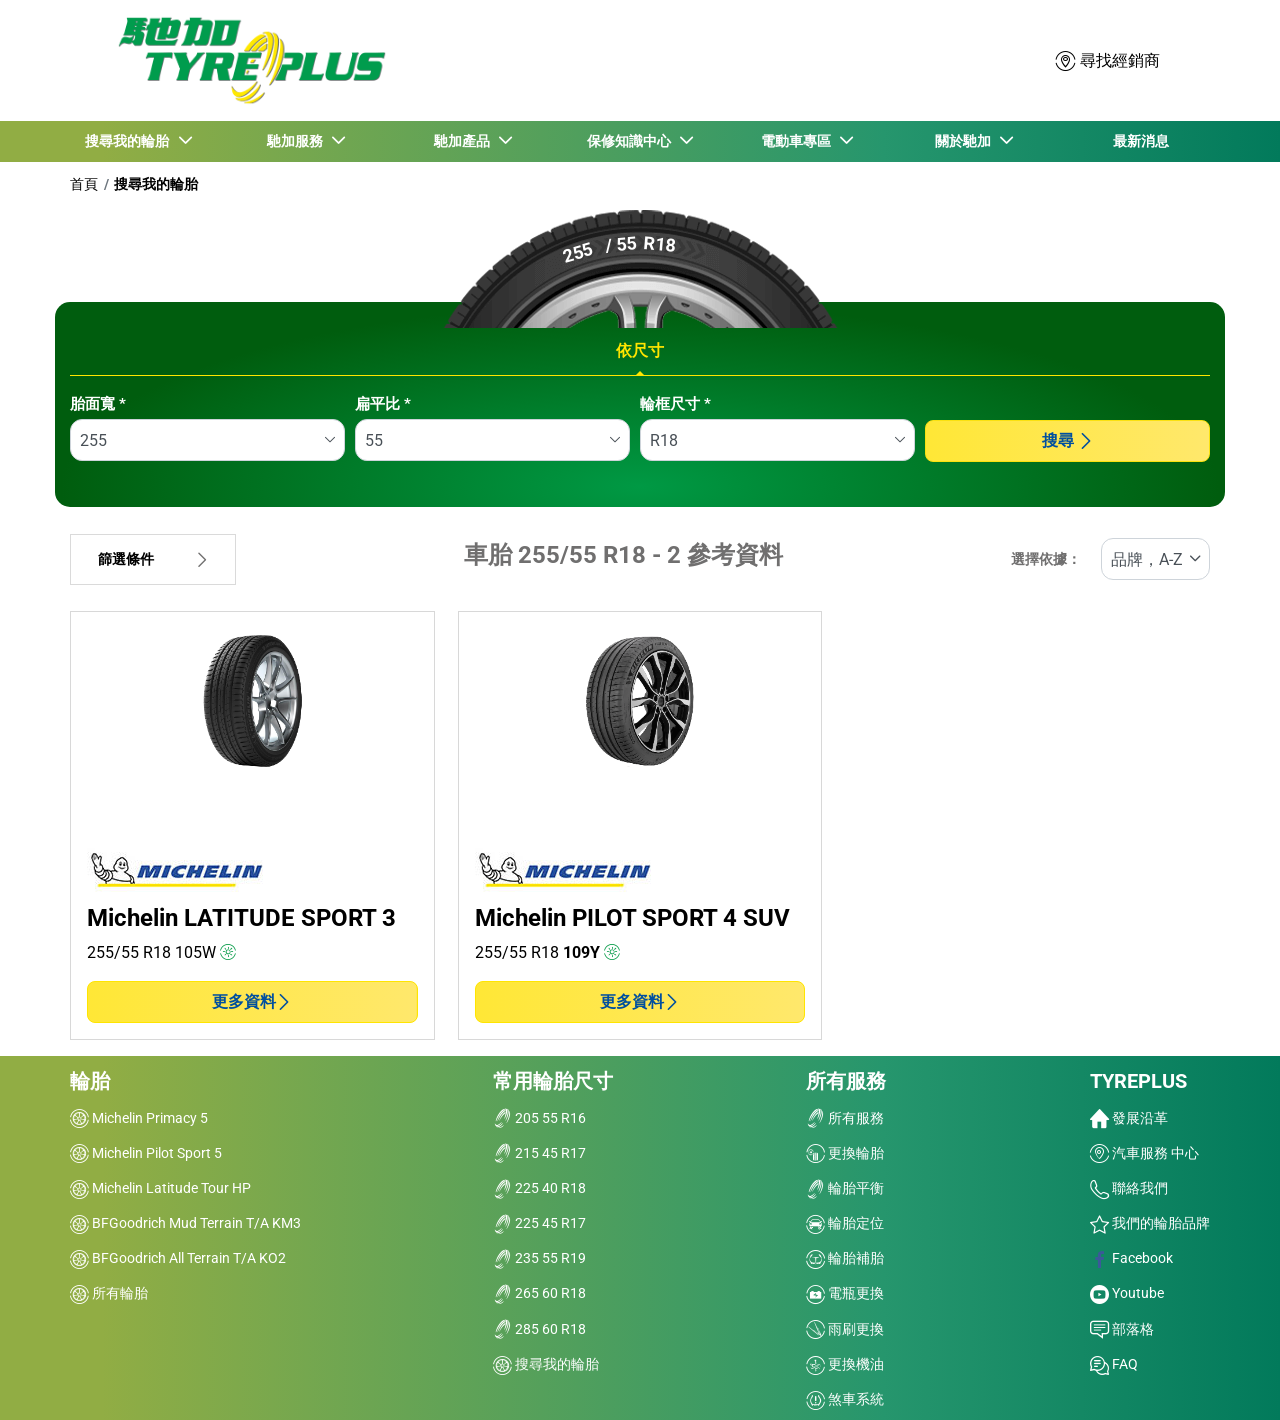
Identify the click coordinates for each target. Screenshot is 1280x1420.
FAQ (1114, 1364)
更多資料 (252, 1001)
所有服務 (846, 1081)
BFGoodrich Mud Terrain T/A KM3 (185, 1223)
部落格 (1122, 1329)
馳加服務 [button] (297, 141)
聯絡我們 (1129, 1188)
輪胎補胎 (845, 1258)
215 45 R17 (539, 1153)
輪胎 (90, 1081)
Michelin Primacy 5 (139, 1118)
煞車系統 (845, 1399)
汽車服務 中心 (1144, 1153)
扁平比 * (383, 404)
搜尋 (1068, 440)
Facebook (1131, 1258)
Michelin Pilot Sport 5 (146, 1153)
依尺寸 (640, 350)
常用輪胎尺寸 (553, 1081)
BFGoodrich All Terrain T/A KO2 (178, 1258)
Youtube (1127, 1293)
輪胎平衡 (845, 1188)
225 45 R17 (539, 1223)
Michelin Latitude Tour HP (160, 1188)
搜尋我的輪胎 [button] (130, 141)
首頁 (84, 184)
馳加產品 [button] (464, 141)
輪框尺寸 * (675, 404)
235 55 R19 (539, 1258)
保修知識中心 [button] (631, 141)
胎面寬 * (98, 404)
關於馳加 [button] (965, 141)
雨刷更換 (845, 1329)
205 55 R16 (539, 1118)
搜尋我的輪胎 (156, 184)
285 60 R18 (539, 1329)
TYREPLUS (1138, 1081)
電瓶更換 (845, 1293)
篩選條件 (153, 559)
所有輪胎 (109, 1293)
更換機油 (845, 1364)
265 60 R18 (539, 1293)
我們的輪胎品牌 (1150, 1223)
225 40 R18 (539, 1188)
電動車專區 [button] (798, 141)
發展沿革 (1129, 1118)
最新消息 (1141, 141)
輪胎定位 (845, 1223)
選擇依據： (1046, 559)
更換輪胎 (845, 1153)
